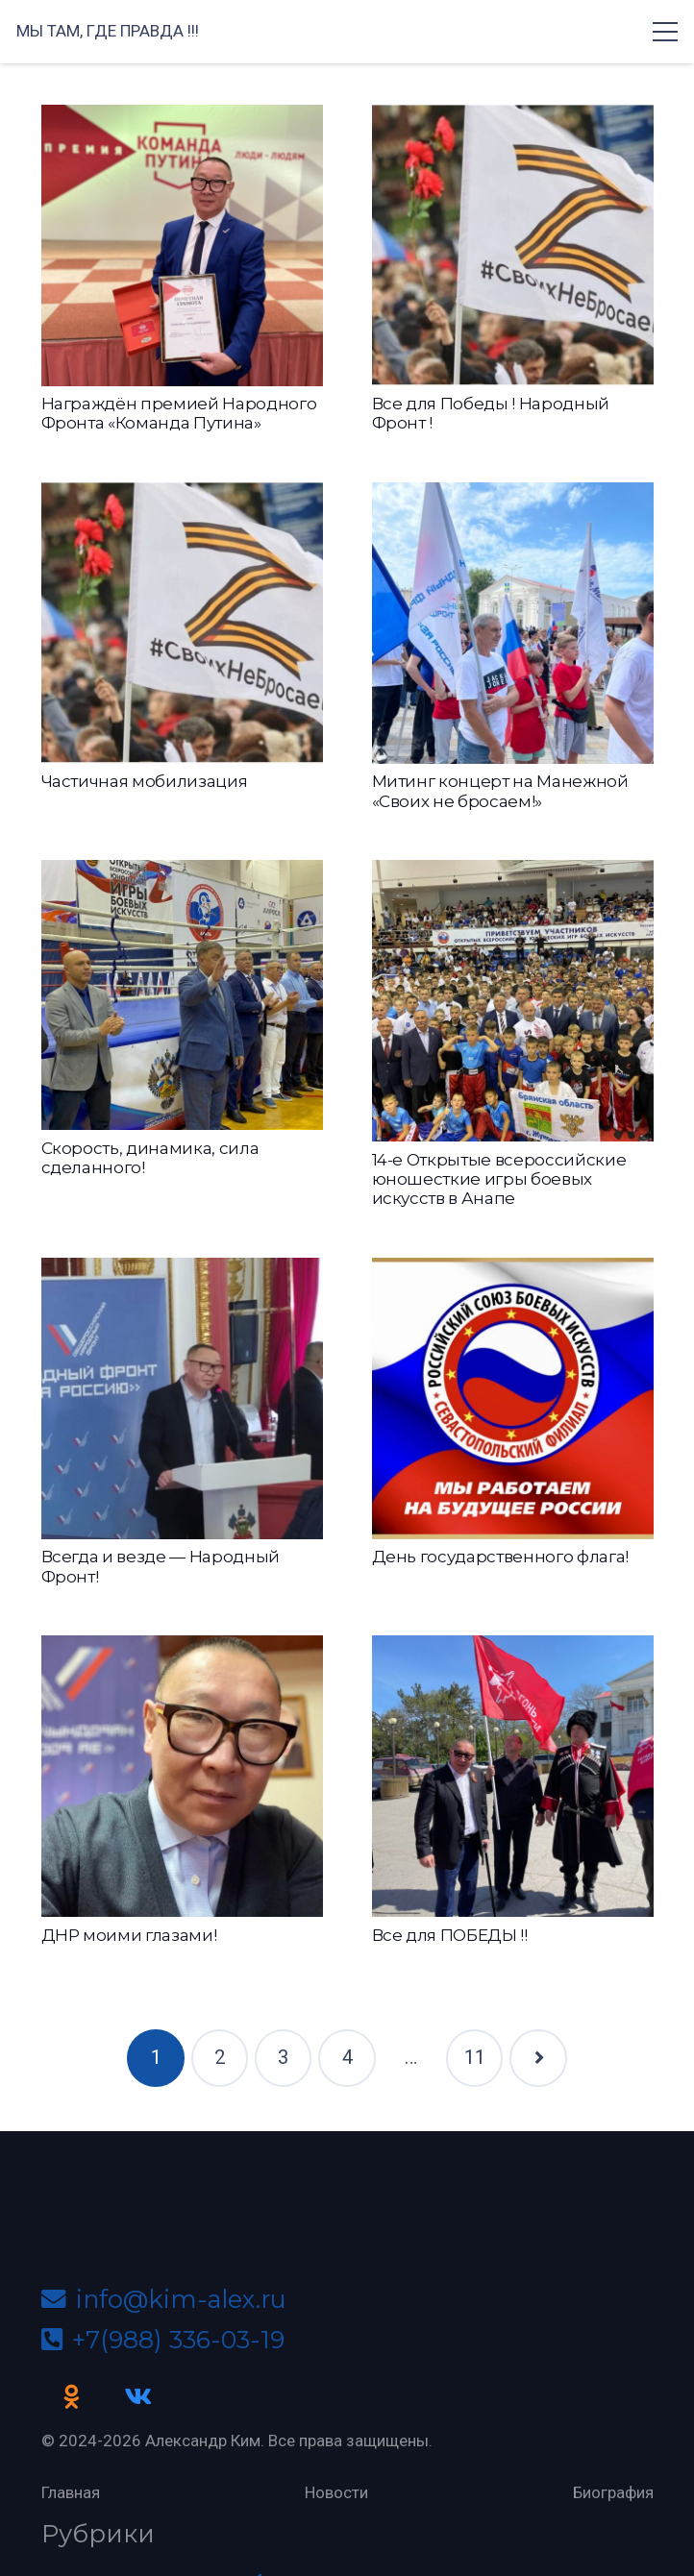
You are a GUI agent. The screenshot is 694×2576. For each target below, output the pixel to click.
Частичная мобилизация (144, 781)
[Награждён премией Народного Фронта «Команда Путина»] (182, 245)
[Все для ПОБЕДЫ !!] (513, 1776)
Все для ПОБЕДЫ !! (450, 1935)
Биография (613, 2492)
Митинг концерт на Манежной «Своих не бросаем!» (500, 791)
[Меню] (664, 32)
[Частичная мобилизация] (182, 623)
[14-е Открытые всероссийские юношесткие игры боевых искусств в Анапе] (513, 1000)
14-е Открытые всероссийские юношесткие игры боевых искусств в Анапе (499, 1179)
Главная (70, 2492)
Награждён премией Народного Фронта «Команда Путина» (179, 413)
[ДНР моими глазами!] (182, 1776)
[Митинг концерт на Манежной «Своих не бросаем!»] (513, 623)
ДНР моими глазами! (129, 1935)
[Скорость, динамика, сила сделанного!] (182, 995)
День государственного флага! (500, 1556)
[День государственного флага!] (513, 1398)
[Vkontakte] (137, 2397)
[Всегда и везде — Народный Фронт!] (182, 1398)
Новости (336, 2492)
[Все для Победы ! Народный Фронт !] (513, 245)
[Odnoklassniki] (72, 2397)
